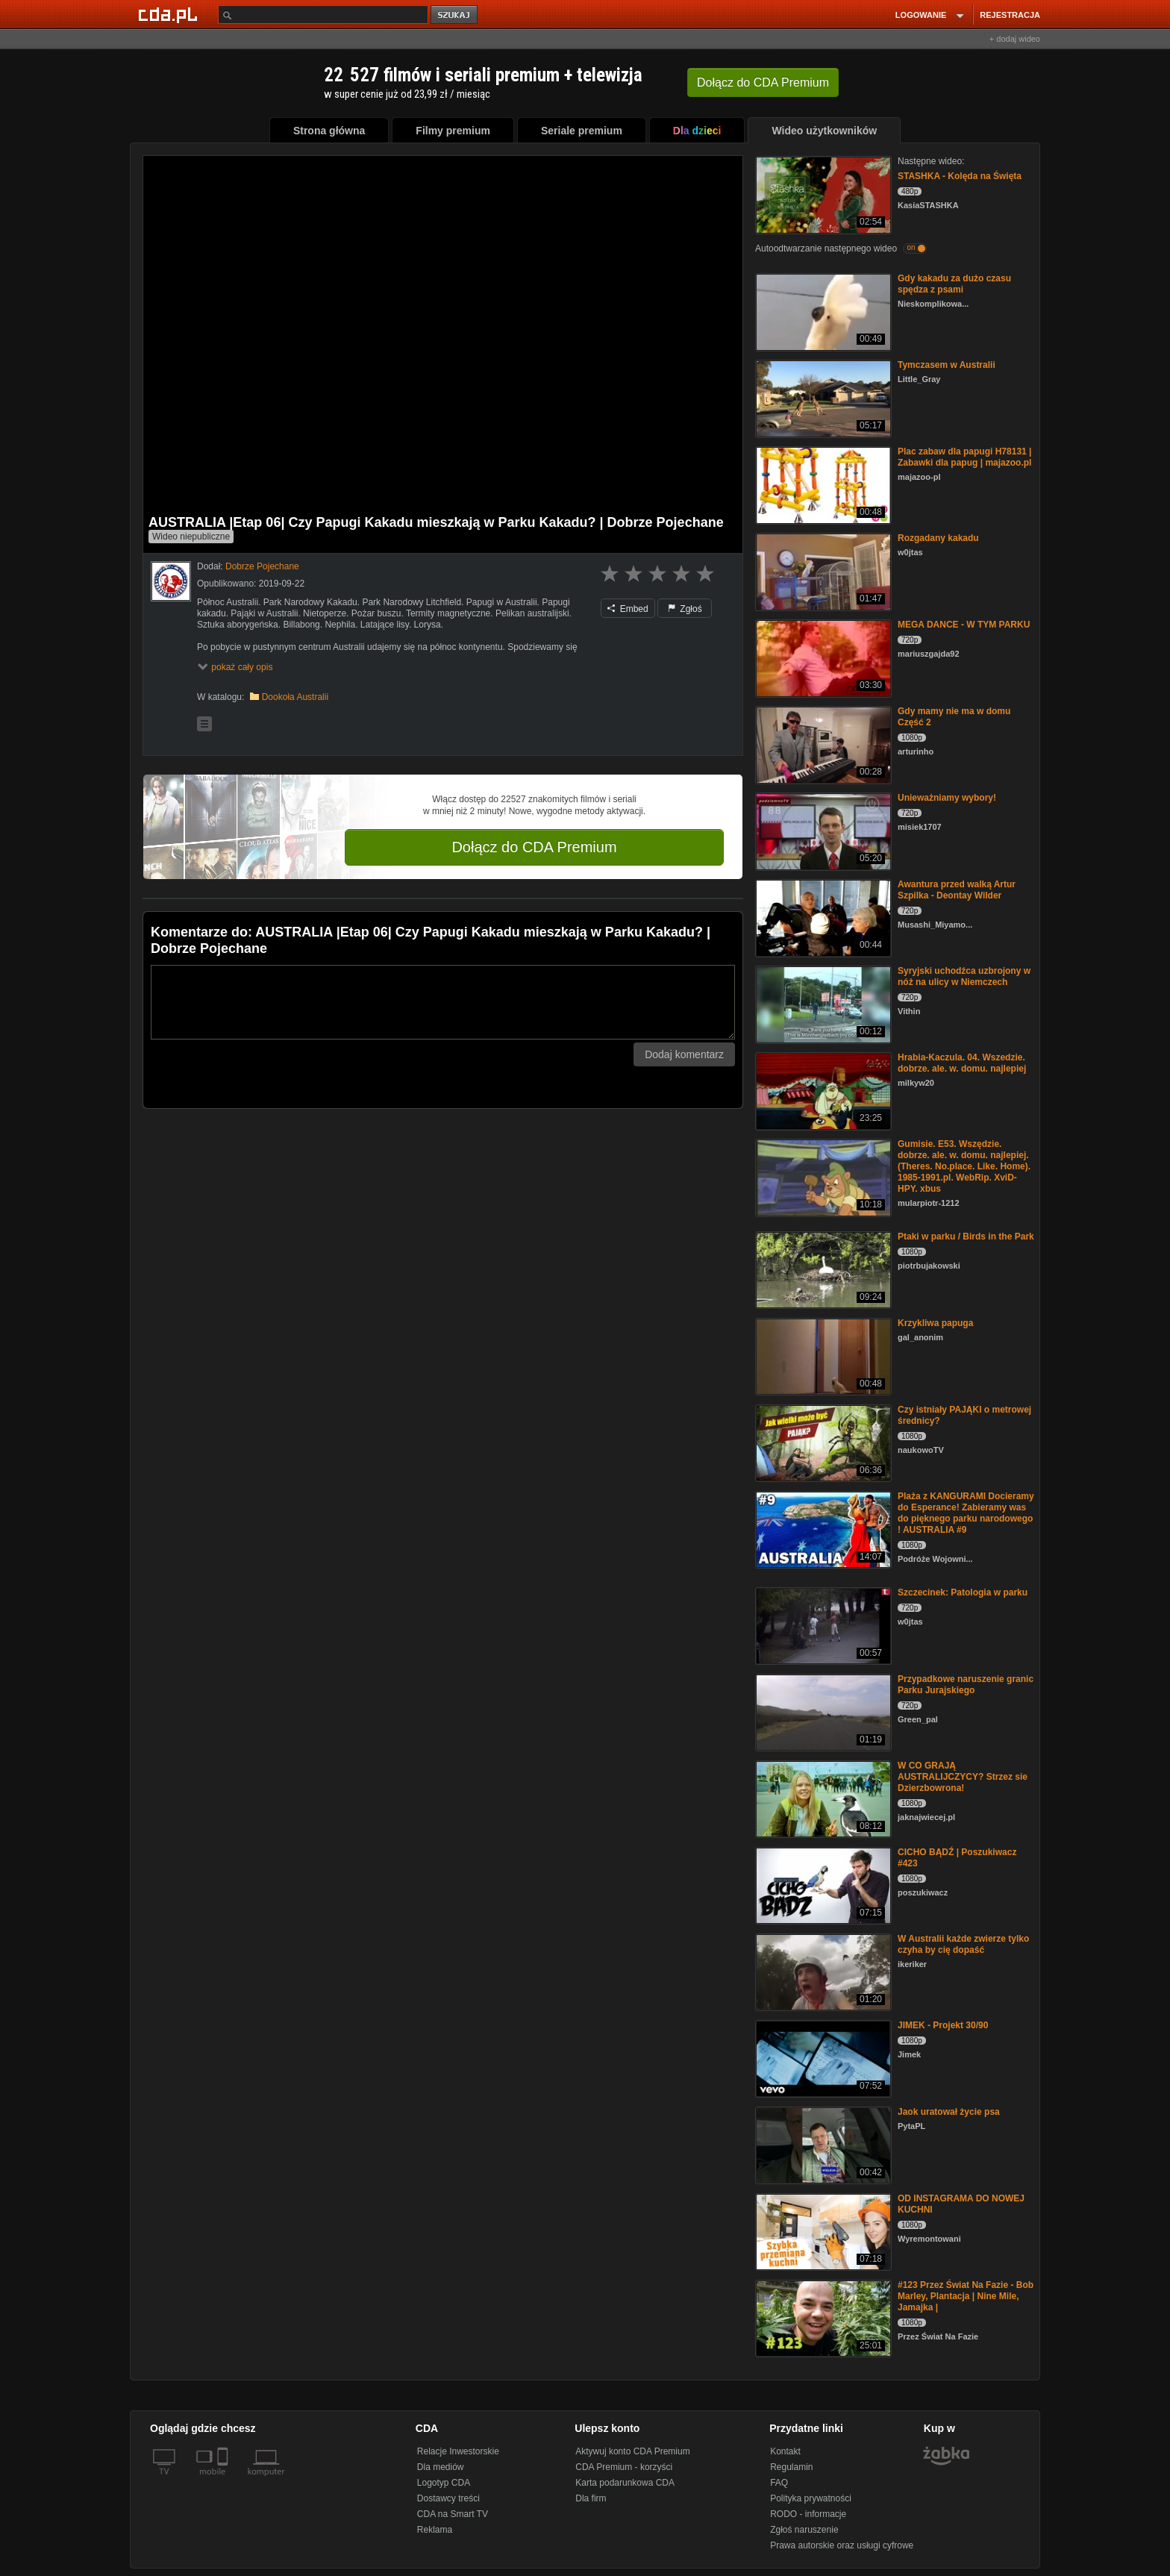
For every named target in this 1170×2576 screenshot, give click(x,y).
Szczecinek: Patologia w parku (962, 1592)
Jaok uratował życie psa (949, 2112)
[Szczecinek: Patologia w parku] (822, 1625)
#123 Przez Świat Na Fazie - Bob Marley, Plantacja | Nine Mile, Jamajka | (965, 2296)
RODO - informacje (808, 2514)
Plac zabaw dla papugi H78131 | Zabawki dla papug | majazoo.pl (964, 457)
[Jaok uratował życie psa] (822, 2144)
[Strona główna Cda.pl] (170, 14)
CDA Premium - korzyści (623, 2467)
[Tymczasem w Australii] (822, 397)
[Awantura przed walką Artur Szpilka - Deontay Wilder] (822, 916)
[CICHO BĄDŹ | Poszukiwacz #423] (822, 1884)
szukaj (455, 15)
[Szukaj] (323, 14)
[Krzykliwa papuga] (822, 1355)
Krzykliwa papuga (935, 1323)
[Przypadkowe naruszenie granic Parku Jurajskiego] (822, 1711)
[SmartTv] (224, 2480)
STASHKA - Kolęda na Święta (960, 176)
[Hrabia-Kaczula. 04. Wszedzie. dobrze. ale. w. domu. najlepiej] (822, 1090)
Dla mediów (440, 2467)
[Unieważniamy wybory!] (822, 830)
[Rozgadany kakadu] (822, 570)
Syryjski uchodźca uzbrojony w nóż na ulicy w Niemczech (964, 976)
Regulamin (791, 2467)
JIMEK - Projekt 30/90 (943, 2025)
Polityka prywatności (810, 2498)
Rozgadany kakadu (938, 538)
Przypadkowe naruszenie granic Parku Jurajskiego (965, 1684)
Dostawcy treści (448, 2498)
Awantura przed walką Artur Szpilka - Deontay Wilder (957, 890)
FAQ (779, 2482)
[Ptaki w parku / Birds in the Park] (822, 1269)
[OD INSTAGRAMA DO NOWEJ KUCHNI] (822, 2231)
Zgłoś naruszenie (804, 2530)
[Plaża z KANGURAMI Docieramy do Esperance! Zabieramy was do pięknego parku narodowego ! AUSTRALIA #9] (822, 1528)
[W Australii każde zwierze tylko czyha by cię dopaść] (822, 1971)
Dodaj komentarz (684, 1054)
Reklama (434, 2530)
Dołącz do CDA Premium (533, 847)
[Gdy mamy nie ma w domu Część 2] (822, 743)
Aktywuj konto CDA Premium (632, 2451)
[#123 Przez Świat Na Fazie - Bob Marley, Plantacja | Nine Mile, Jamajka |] (822, 2317)
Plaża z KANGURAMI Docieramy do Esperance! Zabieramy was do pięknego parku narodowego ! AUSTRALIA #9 (966, 1513)
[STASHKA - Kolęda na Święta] (822, 193)
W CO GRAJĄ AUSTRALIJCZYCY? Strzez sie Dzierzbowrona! (962, 1776)
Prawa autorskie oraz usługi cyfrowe (841, 2545)
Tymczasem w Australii (946, 365)
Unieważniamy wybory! (947, 798)
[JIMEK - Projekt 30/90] (822, 2057)
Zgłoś (685, 609)
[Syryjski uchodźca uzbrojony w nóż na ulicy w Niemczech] (822, 1003)
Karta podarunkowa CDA (625, 2482)
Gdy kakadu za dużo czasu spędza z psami (954, 284)
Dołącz (763, 82)
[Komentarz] (443, 1002)
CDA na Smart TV (452, 2514)
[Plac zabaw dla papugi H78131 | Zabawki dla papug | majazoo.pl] (822, 484)
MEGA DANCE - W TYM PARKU (964, 624)
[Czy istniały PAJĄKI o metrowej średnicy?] (822, 1442)
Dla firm (590, 2498)
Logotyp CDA (443, 2482)
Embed (627, 609)
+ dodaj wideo (1014, 38)
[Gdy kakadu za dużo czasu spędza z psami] (822, 310)
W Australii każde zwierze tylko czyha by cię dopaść (963, 1944)
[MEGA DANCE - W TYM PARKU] (822, 657)
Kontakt (785, 2451)
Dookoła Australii (295, 697)
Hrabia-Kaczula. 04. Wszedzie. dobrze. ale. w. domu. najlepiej (962, 1063)
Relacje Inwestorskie (458, 2451)
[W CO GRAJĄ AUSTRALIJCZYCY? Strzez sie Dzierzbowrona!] (822, 1798)
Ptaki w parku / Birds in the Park (966, 1236)
